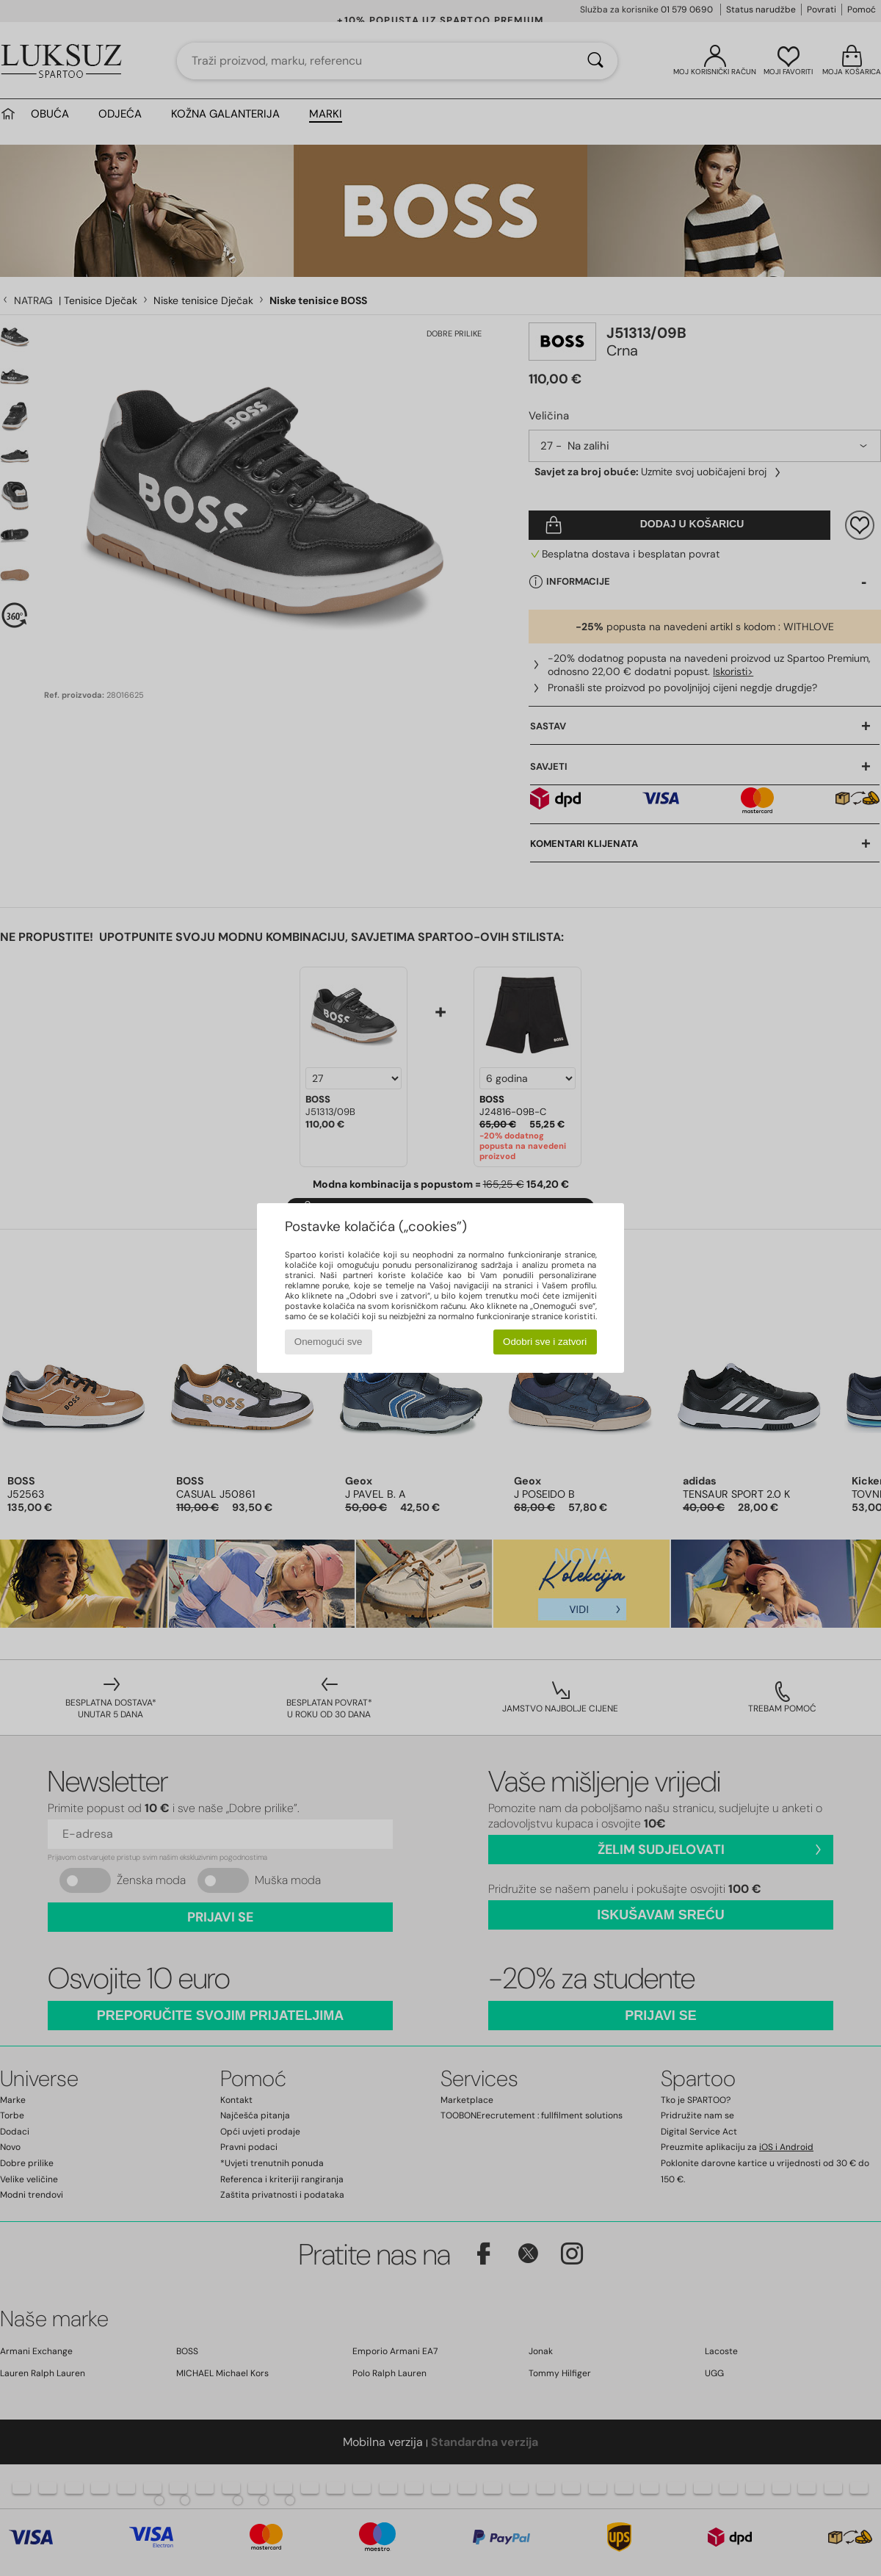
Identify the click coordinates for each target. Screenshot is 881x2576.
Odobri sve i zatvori (545, 1341)
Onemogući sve (328, 1341)
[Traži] (595, 61)
